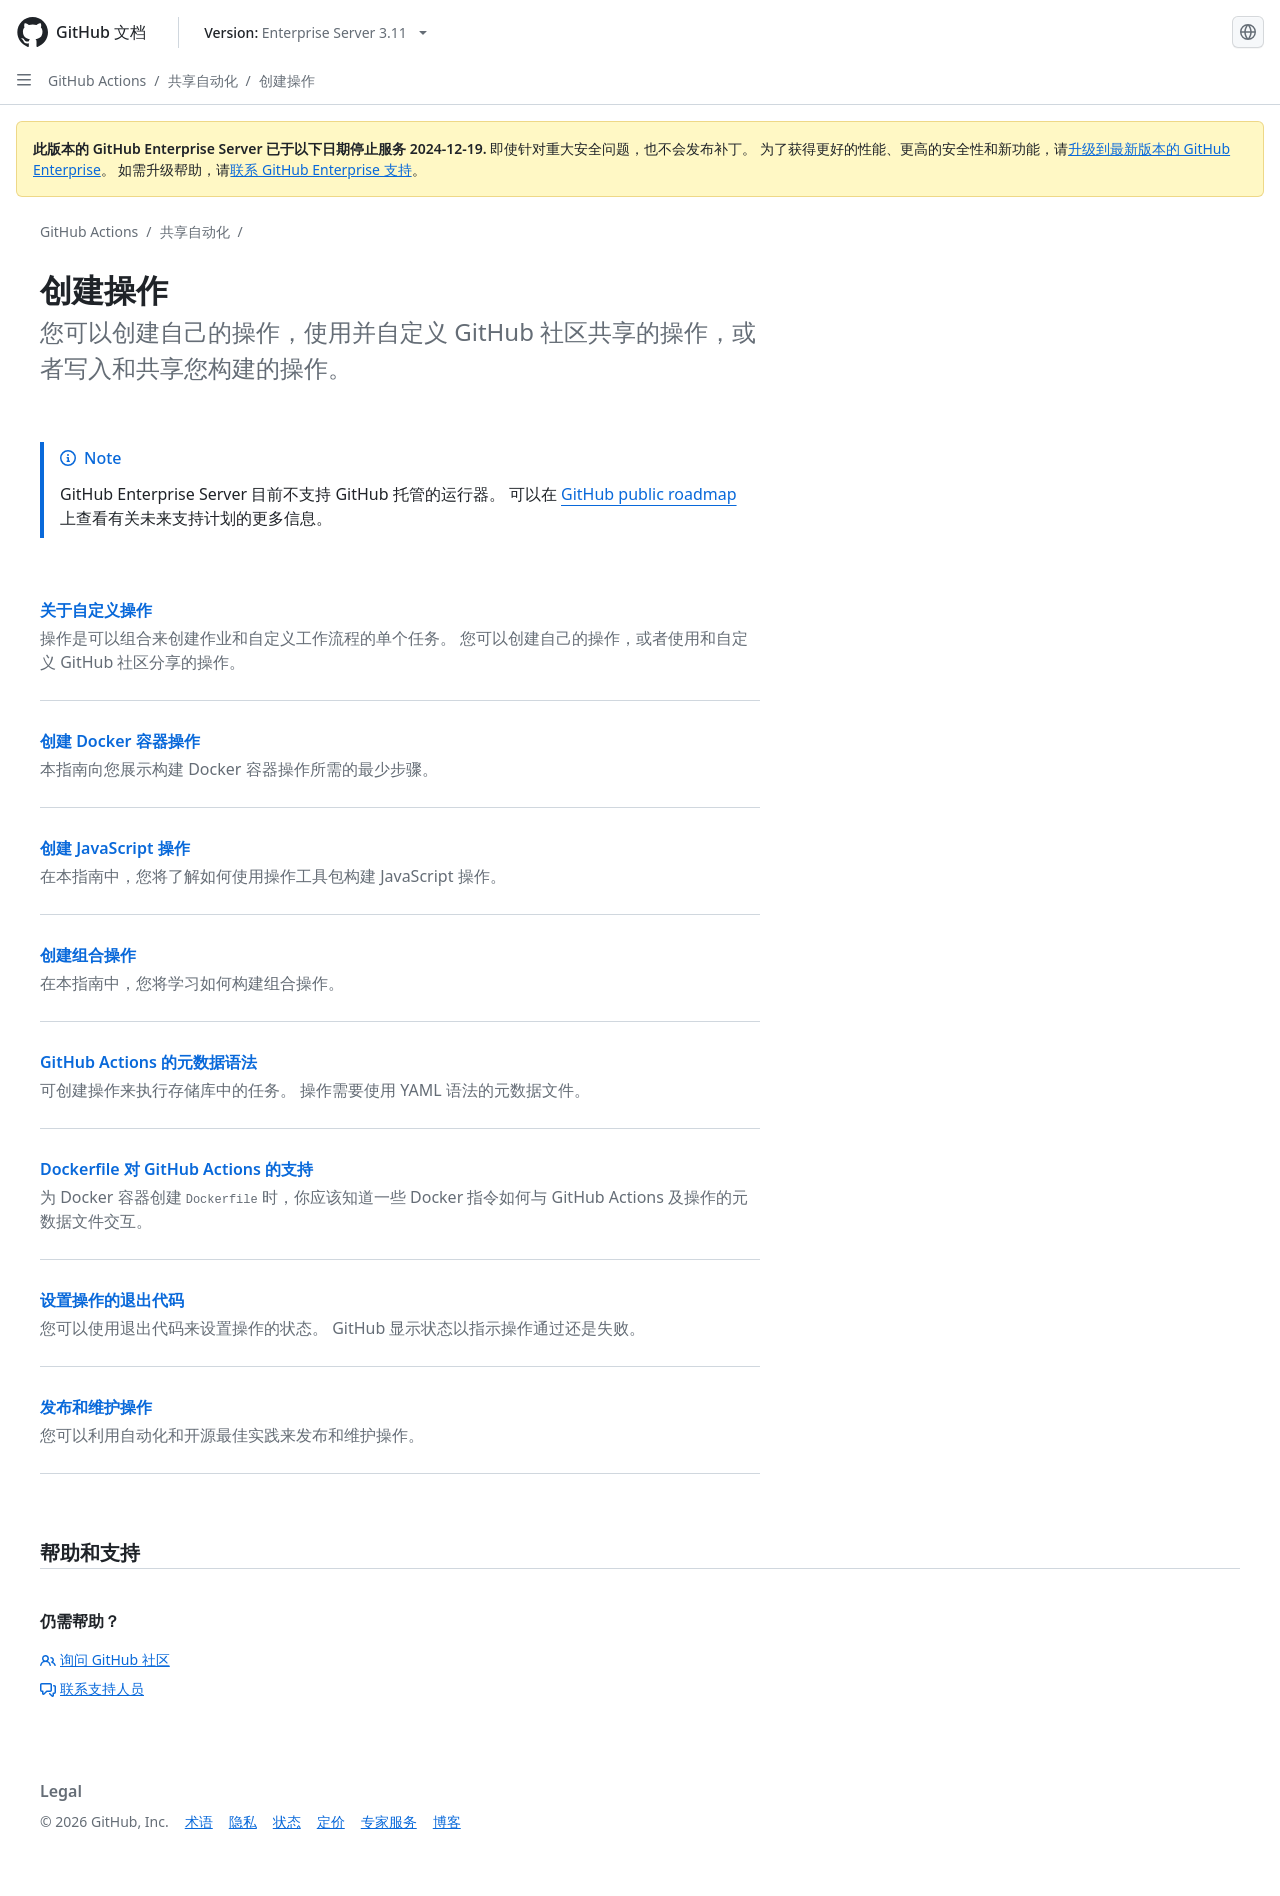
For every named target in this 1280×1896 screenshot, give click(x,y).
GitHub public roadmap (649, 494)
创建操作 (287, 80)
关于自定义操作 (96, 610)
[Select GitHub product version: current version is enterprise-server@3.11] (315, 32)
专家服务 (389, 1821)
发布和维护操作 (96, 1407)
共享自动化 (203, 80)
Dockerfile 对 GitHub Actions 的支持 (176, 1169)
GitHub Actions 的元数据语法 (148, 1062)
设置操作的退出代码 (112, 1300)
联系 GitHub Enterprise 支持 (320, 169)
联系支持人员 (92, 1688)
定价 (331, 1821)
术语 (199, 1821)
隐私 (243, 1821)
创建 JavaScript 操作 (115, 848)
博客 (447, 1821)
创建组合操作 (88, 955)
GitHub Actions (97, 80)
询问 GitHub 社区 (105, 1659)
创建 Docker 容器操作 (120, 741)
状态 (287, 1821)
